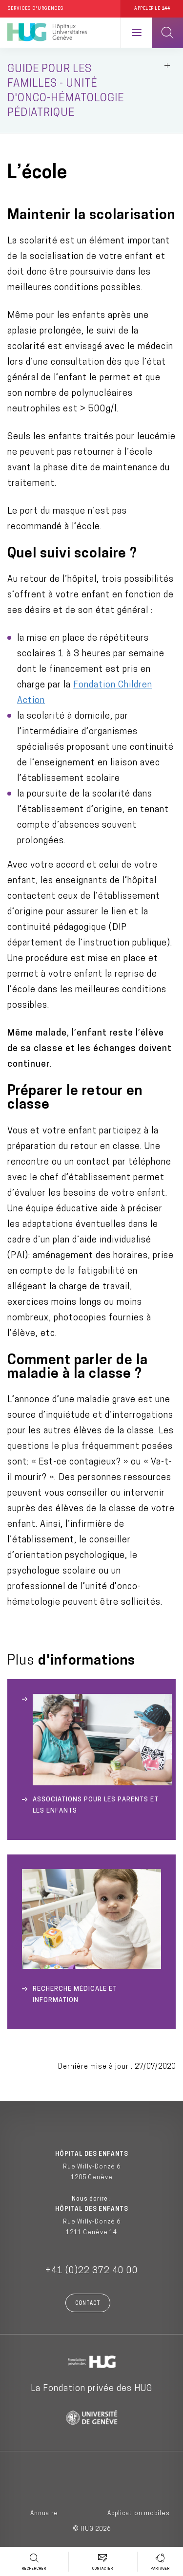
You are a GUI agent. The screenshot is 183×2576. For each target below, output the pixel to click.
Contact (88, 2303)
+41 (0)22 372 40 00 (91, 2271)
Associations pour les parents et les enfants (96, 1805)
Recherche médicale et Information (75, 1994)
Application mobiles (138, 2514)
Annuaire (44, 2514)
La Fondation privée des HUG (91, 2388)
